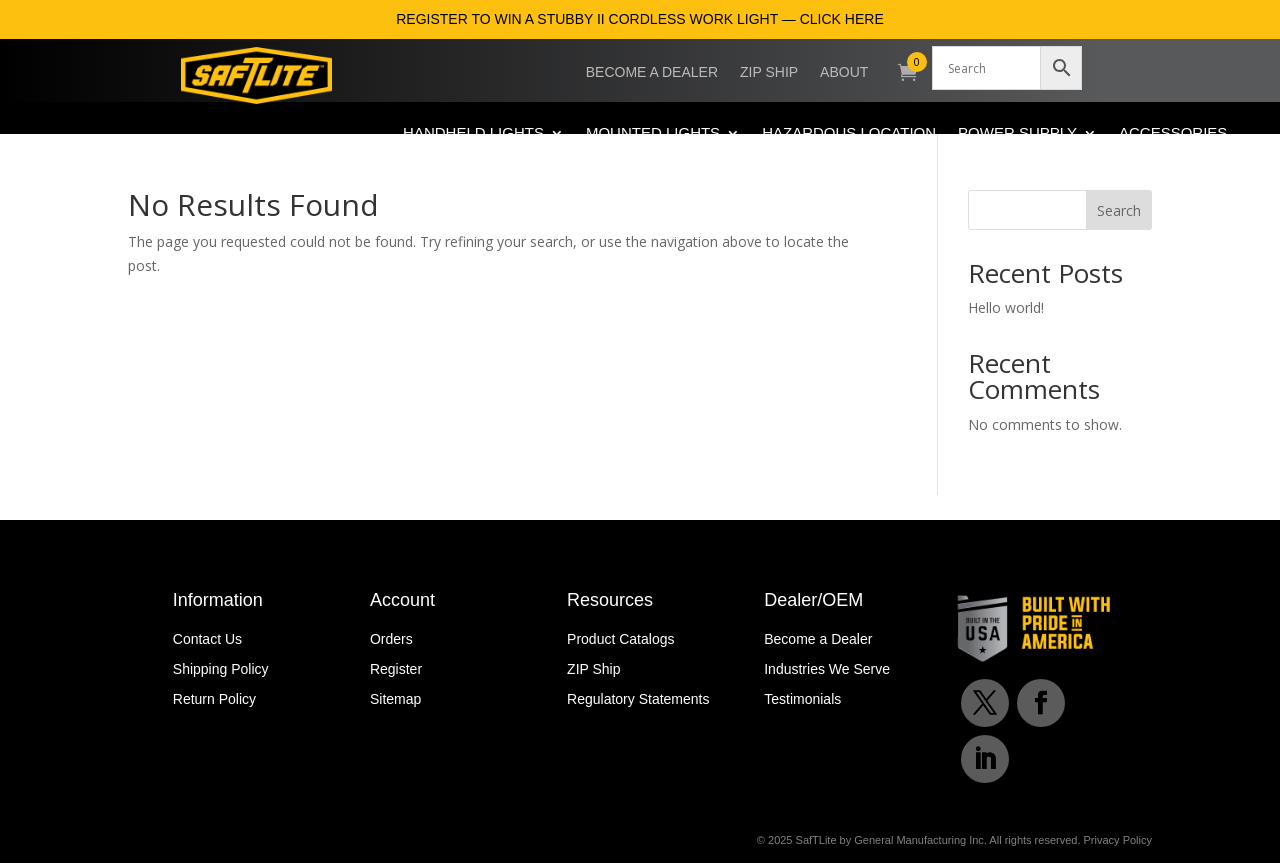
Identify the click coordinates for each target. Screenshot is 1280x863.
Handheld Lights (473, 133)
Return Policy (214, 699)
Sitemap (395, 699)
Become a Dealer (652, 72)
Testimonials (802, 699)
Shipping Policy (221, 669)
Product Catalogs (620, 639)
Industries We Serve (827, 669)
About (844, 72)
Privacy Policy (1118, 840)
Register (396, 669)
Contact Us (207, 639)
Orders (391, 639)
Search (1119, 210)
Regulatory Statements (638, 699)
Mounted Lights (653, 133)
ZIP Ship (769, 72)
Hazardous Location (849, 133)
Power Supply (1017, 133)
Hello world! (1006, 307)
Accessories (1173, 133)
